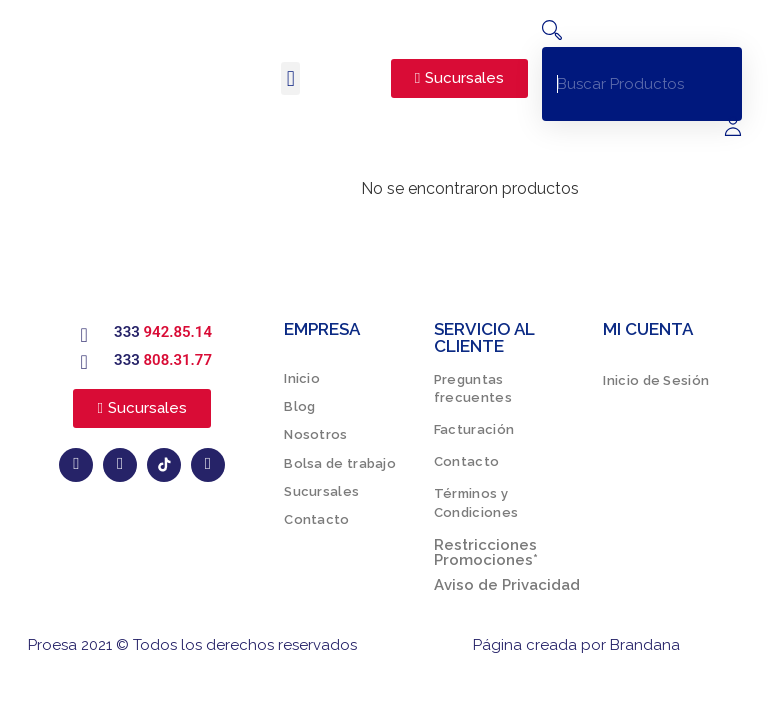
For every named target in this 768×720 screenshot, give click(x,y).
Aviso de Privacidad (507, 585)
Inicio (302, 378)
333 (163, 332)
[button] (290, 78)
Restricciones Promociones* (486, 552)
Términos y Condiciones (476, 503)
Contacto (316, 519)
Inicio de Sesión (656, 380)
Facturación (474, 429)
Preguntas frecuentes (473, 388)
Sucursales (321, 491)
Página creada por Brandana (576, 645)
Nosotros (315, 434)
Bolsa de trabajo (340, 463)
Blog (299, 406)
